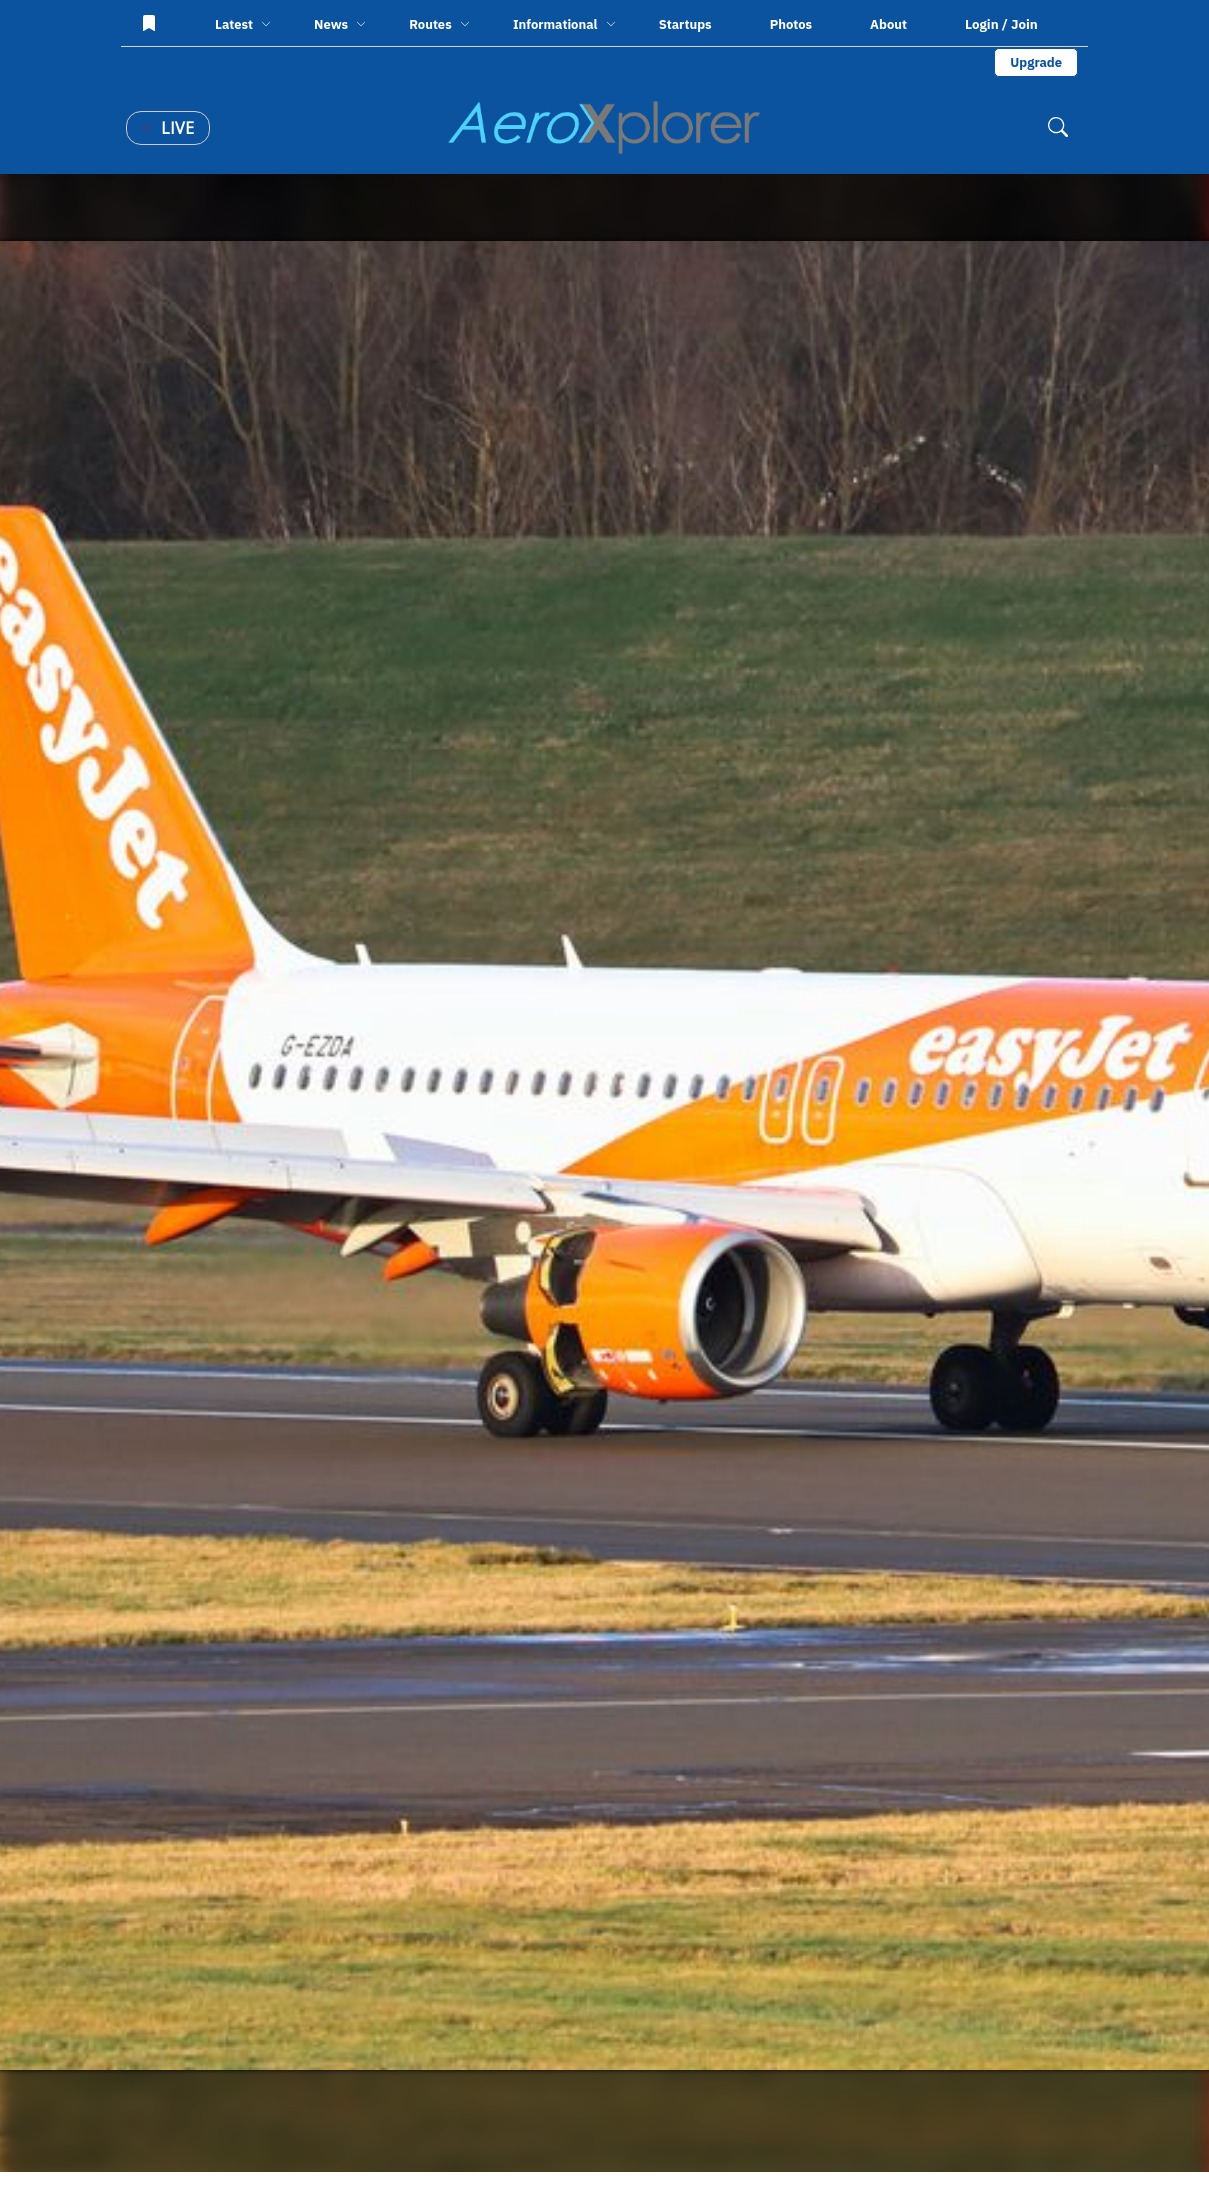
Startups (685, 24)
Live (168, 128)
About (888, 24)
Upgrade (1036, 62)
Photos (791, 24)
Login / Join (1001, 24)
